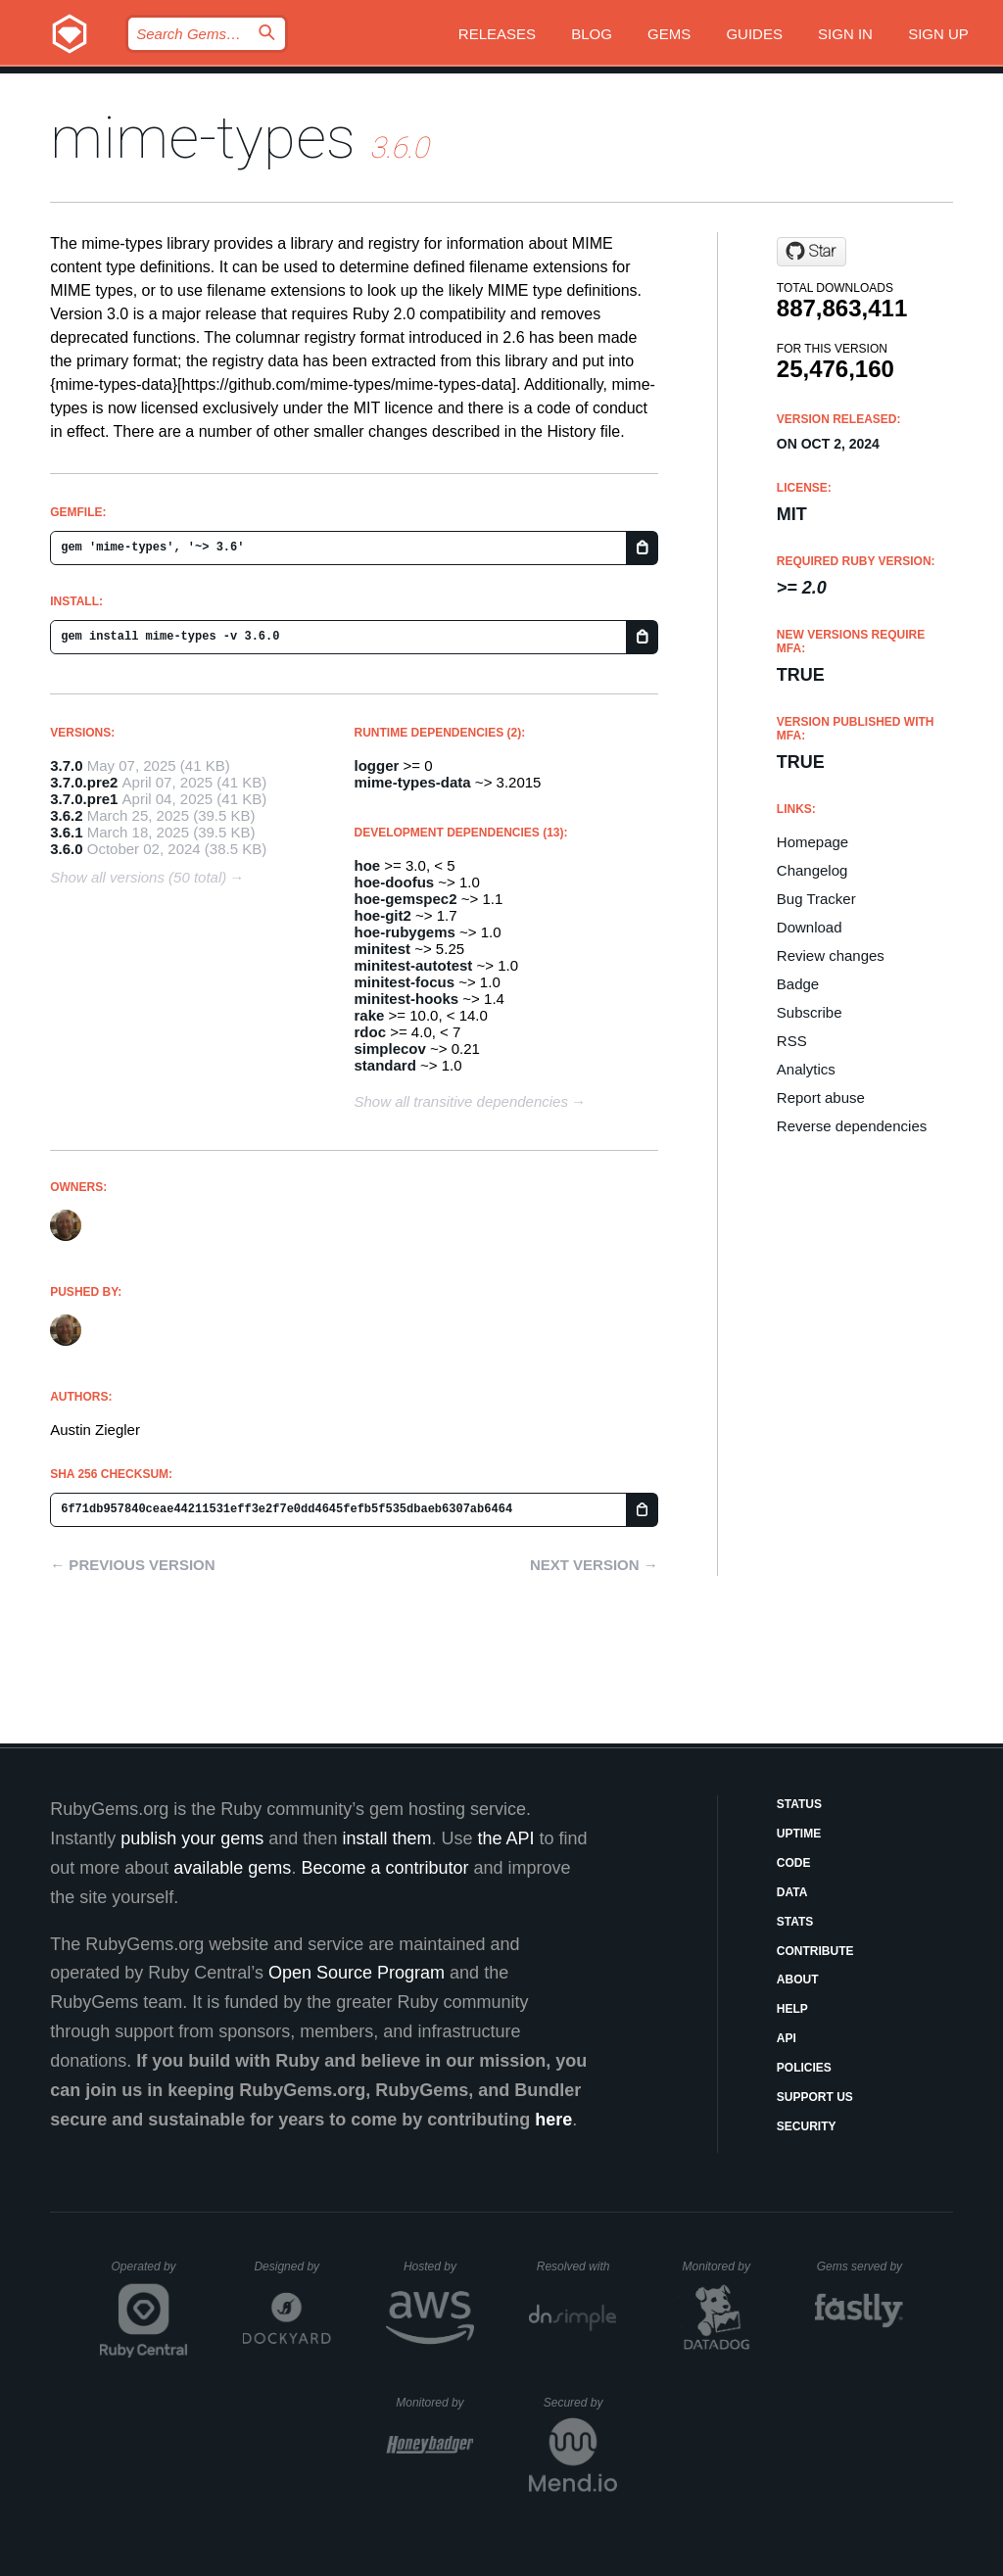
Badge (798, 984)
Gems (669, 33)
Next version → (594, 1564)
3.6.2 (66, 815)
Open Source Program (356, 1972)
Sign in (845, 33)
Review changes (830, 955)
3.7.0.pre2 (84, 782)
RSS (792, 1040)
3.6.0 (66, 848)
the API (505, 1838)
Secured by (580, 2402)
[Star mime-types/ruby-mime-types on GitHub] (811, 251)
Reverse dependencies (852, 1126)
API (786, 2038)
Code (794, 1863)
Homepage (812, 842)
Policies (804, 2068)
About (798, 1979)
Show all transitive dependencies (461, 1101)
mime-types (203, 137)
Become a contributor (384, 1868)
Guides (754, 33)
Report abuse (821, 1097)
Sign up (938, 33)
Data (792, 1892)
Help (792, 2009)
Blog (591, 33)
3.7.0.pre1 (84, 798)
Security (806, 2126)
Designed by (292, 2266)
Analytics (806, 1069)
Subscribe (809, 1012)
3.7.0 (66, 765)
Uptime (799, 1833)
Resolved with (577, 2266)
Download (809, 927)
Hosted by (439, 2266)
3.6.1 (66, 832)
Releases (497, 33)
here (553, 2119)
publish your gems (191, 1838)
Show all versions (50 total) (138, 877)
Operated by (150, 2273)
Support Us (815, 2097)
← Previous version (132, 1564)
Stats (795, 1922)
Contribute (815, 1951)
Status (799, 1804)
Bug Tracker (816, 898)
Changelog (812, 870)
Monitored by (722, 2266)
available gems (232, 1868)
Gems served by (860, 2266)
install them (386, 1838)
